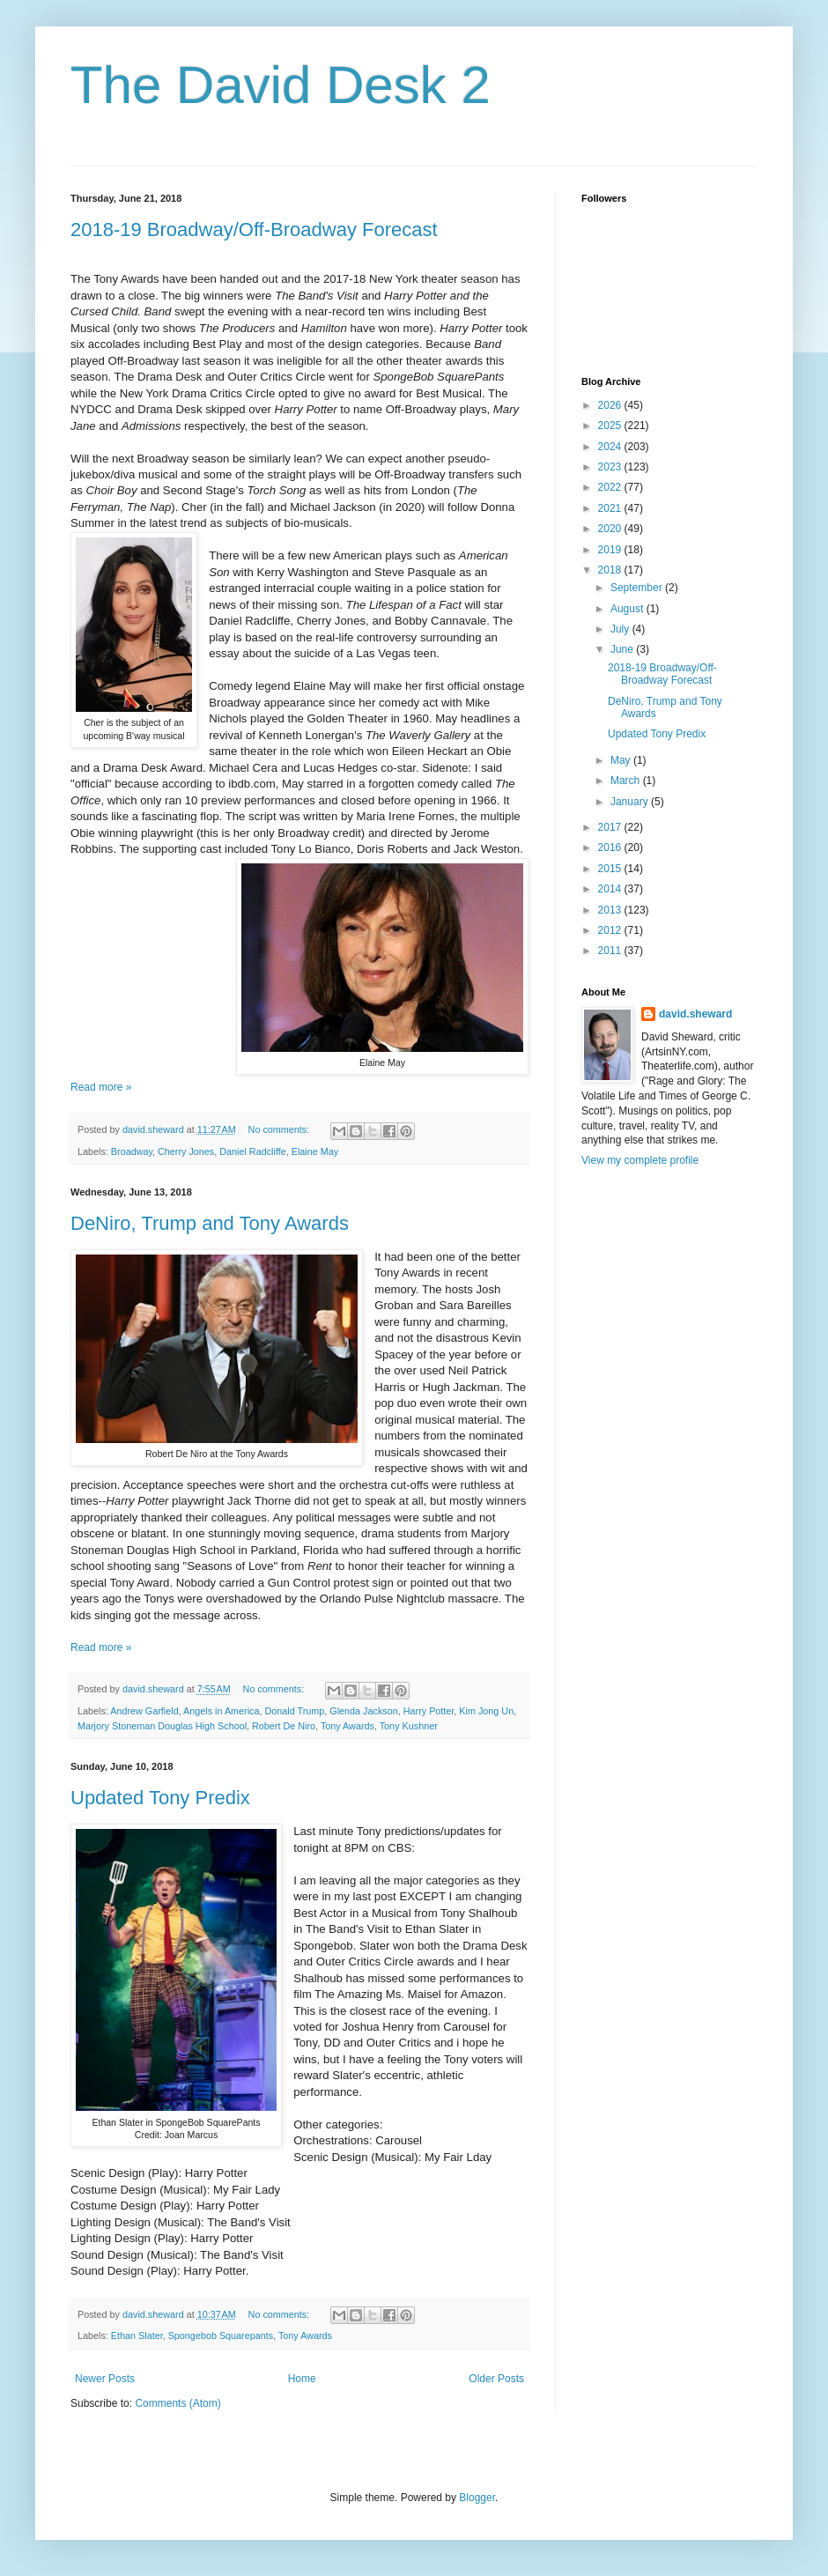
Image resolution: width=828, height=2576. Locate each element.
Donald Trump (294, 1711)
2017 (611, 827)
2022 (611, 487)
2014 (611, 889)
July (621, 629)
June (623, 649)
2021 (611, 508)
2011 (611, 950)
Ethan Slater (137, 2335)
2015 (611, 868)
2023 (611, 467)
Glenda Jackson (363, 1711)
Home (302, 2378)
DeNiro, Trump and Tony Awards (209, 1223)
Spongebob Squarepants (220, 2335)
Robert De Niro (283, 1726)
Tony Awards (347, 1726)
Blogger (477, 2497)
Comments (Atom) (177, 2403)
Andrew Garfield (144, 1711)
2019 (611, 550)
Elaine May (315, 1151)
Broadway (131, 1151)
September (637, 587)
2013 (611, 910)
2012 (611, 930)
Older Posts (496, 2378)
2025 (611, 425)
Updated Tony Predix (160, 1798)
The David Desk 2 (280, 85)
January (630, 802)
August (628, 609)
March (626, 780)
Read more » (100, 1087)
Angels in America (221, 1711)
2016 (611, 847)
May (621, 760)
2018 (611, 570)
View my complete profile (640, 1160)
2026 (611, 405)
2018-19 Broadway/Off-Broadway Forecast (254, 229)
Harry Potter (429, 1711)
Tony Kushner (409, 1726)
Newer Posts (105, 2378)
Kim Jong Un (486, 1711)
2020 (611, 528)
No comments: (280, 1129)
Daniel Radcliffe (252, 1151)
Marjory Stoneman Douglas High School (162, 1726)
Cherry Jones (186, 1151)
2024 (611, 446)
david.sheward (695, 1014)
